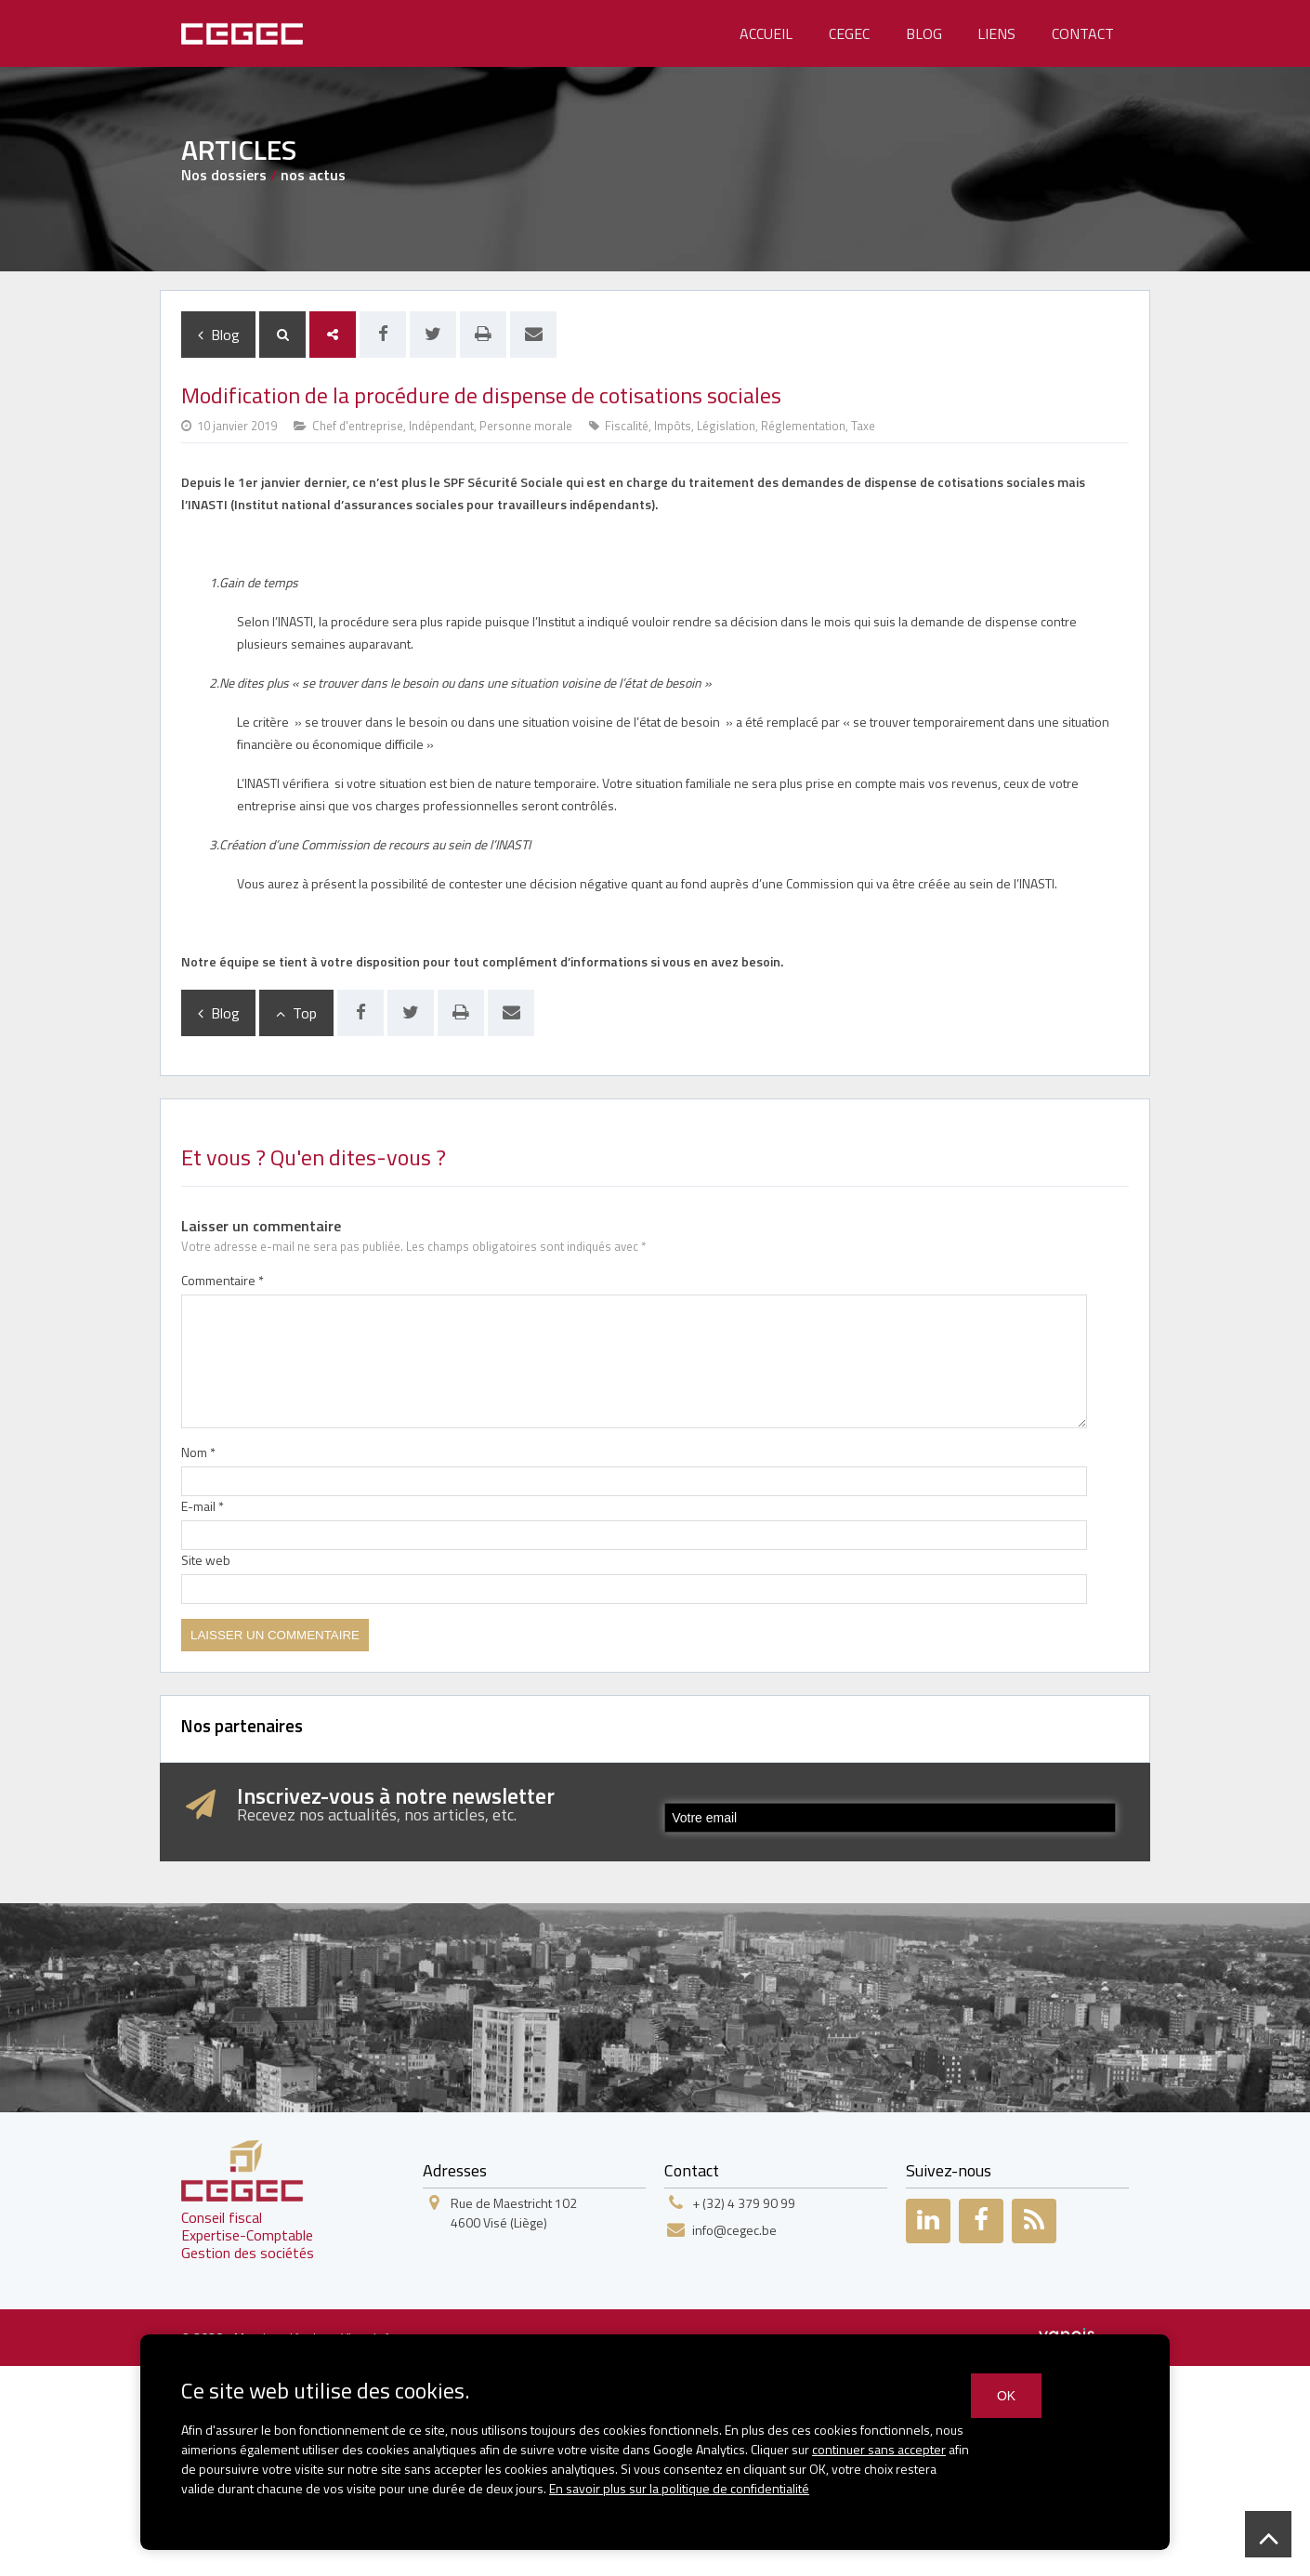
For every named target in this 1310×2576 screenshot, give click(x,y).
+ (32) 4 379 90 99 (743, 2203)
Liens (996, 33)
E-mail (202, 1506)
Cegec (849, 33)
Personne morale (525, 425)
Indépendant (441, 425)
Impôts (672, 425)
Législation (726, 425)
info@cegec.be (734, 2230)
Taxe (863, 425)
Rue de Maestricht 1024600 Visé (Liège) (514, 2212)
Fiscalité (626, 425)
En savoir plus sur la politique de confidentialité (679, 2488)
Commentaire (222, 1280)
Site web (205, 1560)
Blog (924, 33)
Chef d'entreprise (357, 425)
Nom (198, 1452)
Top (296, 1013)
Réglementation (803, 425)
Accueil (766, 33)
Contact (1083, 33)
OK (1006, 2395)
